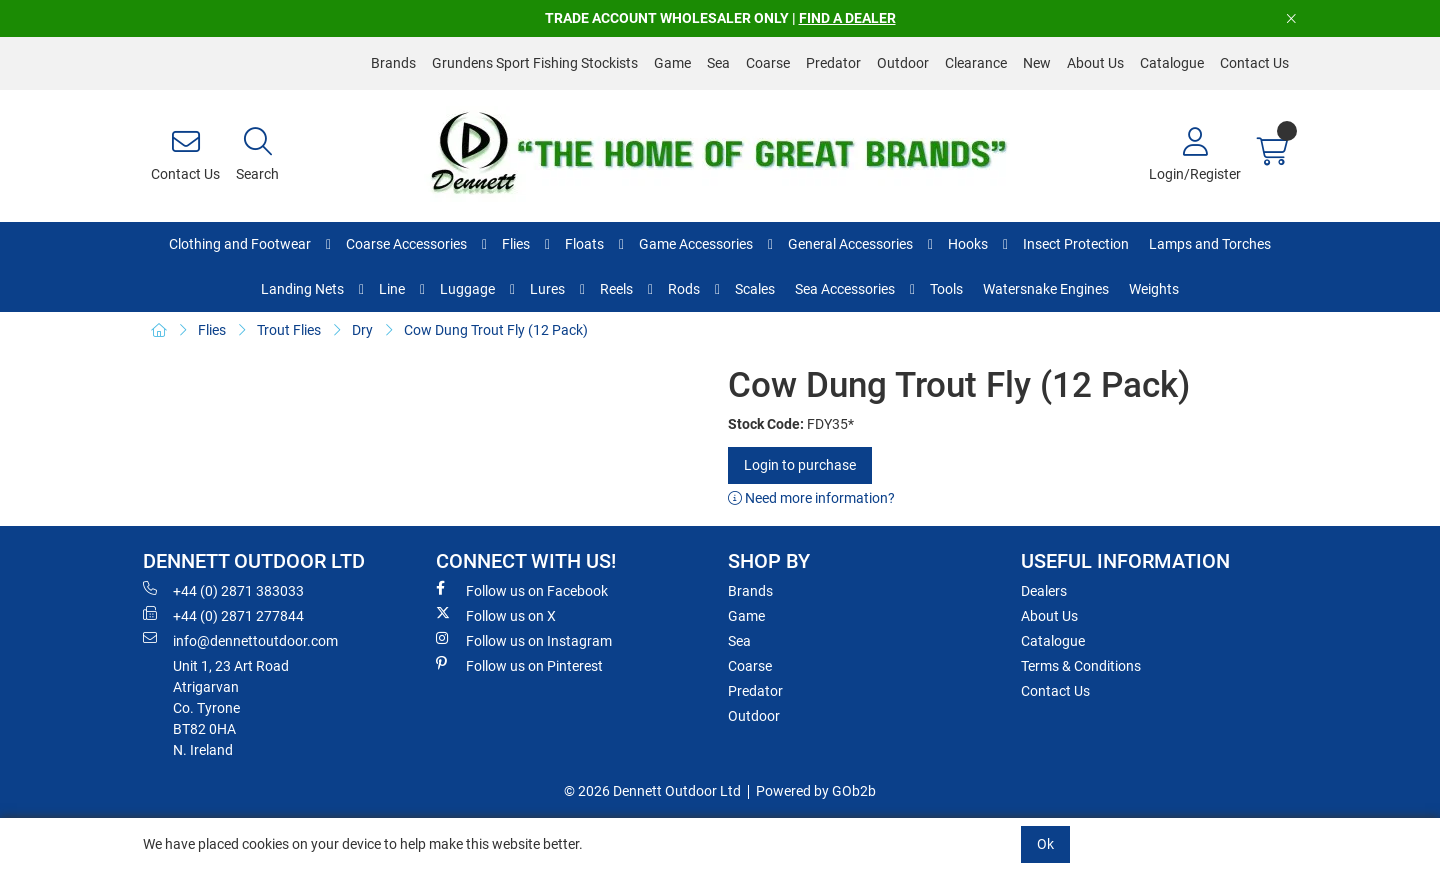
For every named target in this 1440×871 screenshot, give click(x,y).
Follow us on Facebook (522, 590)
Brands (393, 63)
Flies (516, 244)
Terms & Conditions (1081, 666)
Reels (616, 289)
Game (672, 63)
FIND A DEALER (847, 18)
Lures (547, 289)
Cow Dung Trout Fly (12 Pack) (496, 330)
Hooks (968, 244)
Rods (684, 289)
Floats (584, 244)
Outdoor (903, 63)
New (1037, 63)
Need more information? (811, 498)
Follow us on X (496, 615)
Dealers (1044, 591)
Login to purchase (800, 465)
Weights (1154, 289)
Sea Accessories (845, 289)
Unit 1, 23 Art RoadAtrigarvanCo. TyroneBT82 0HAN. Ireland (231, 708)
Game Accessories (696, 244)
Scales (755, 289)
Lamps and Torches (1210, 244)
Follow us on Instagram (524, 640)
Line (392, 289)
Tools (946, 289)
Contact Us (1254, 63)
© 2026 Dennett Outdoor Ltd (652, 791)
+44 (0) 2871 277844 (223, 615)
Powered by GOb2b (816, 791)
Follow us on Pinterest (519, 665)
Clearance (976, 63)
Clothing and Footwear (240, 244)
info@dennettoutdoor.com (240, 640)
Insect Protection (1076, 244)
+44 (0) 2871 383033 (223, 590)
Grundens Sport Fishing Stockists (535, 63)
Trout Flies (289, 330)
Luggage (467, 289)
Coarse (768, 63)
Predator (833, 63)
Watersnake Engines (1046, 289)
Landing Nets (302, 289)
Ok (1045, 844)
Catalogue (1172, 63)
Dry (362, 330)
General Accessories (850, 244)
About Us (1095, 63)
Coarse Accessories (406, 244)
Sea (718, 63)
